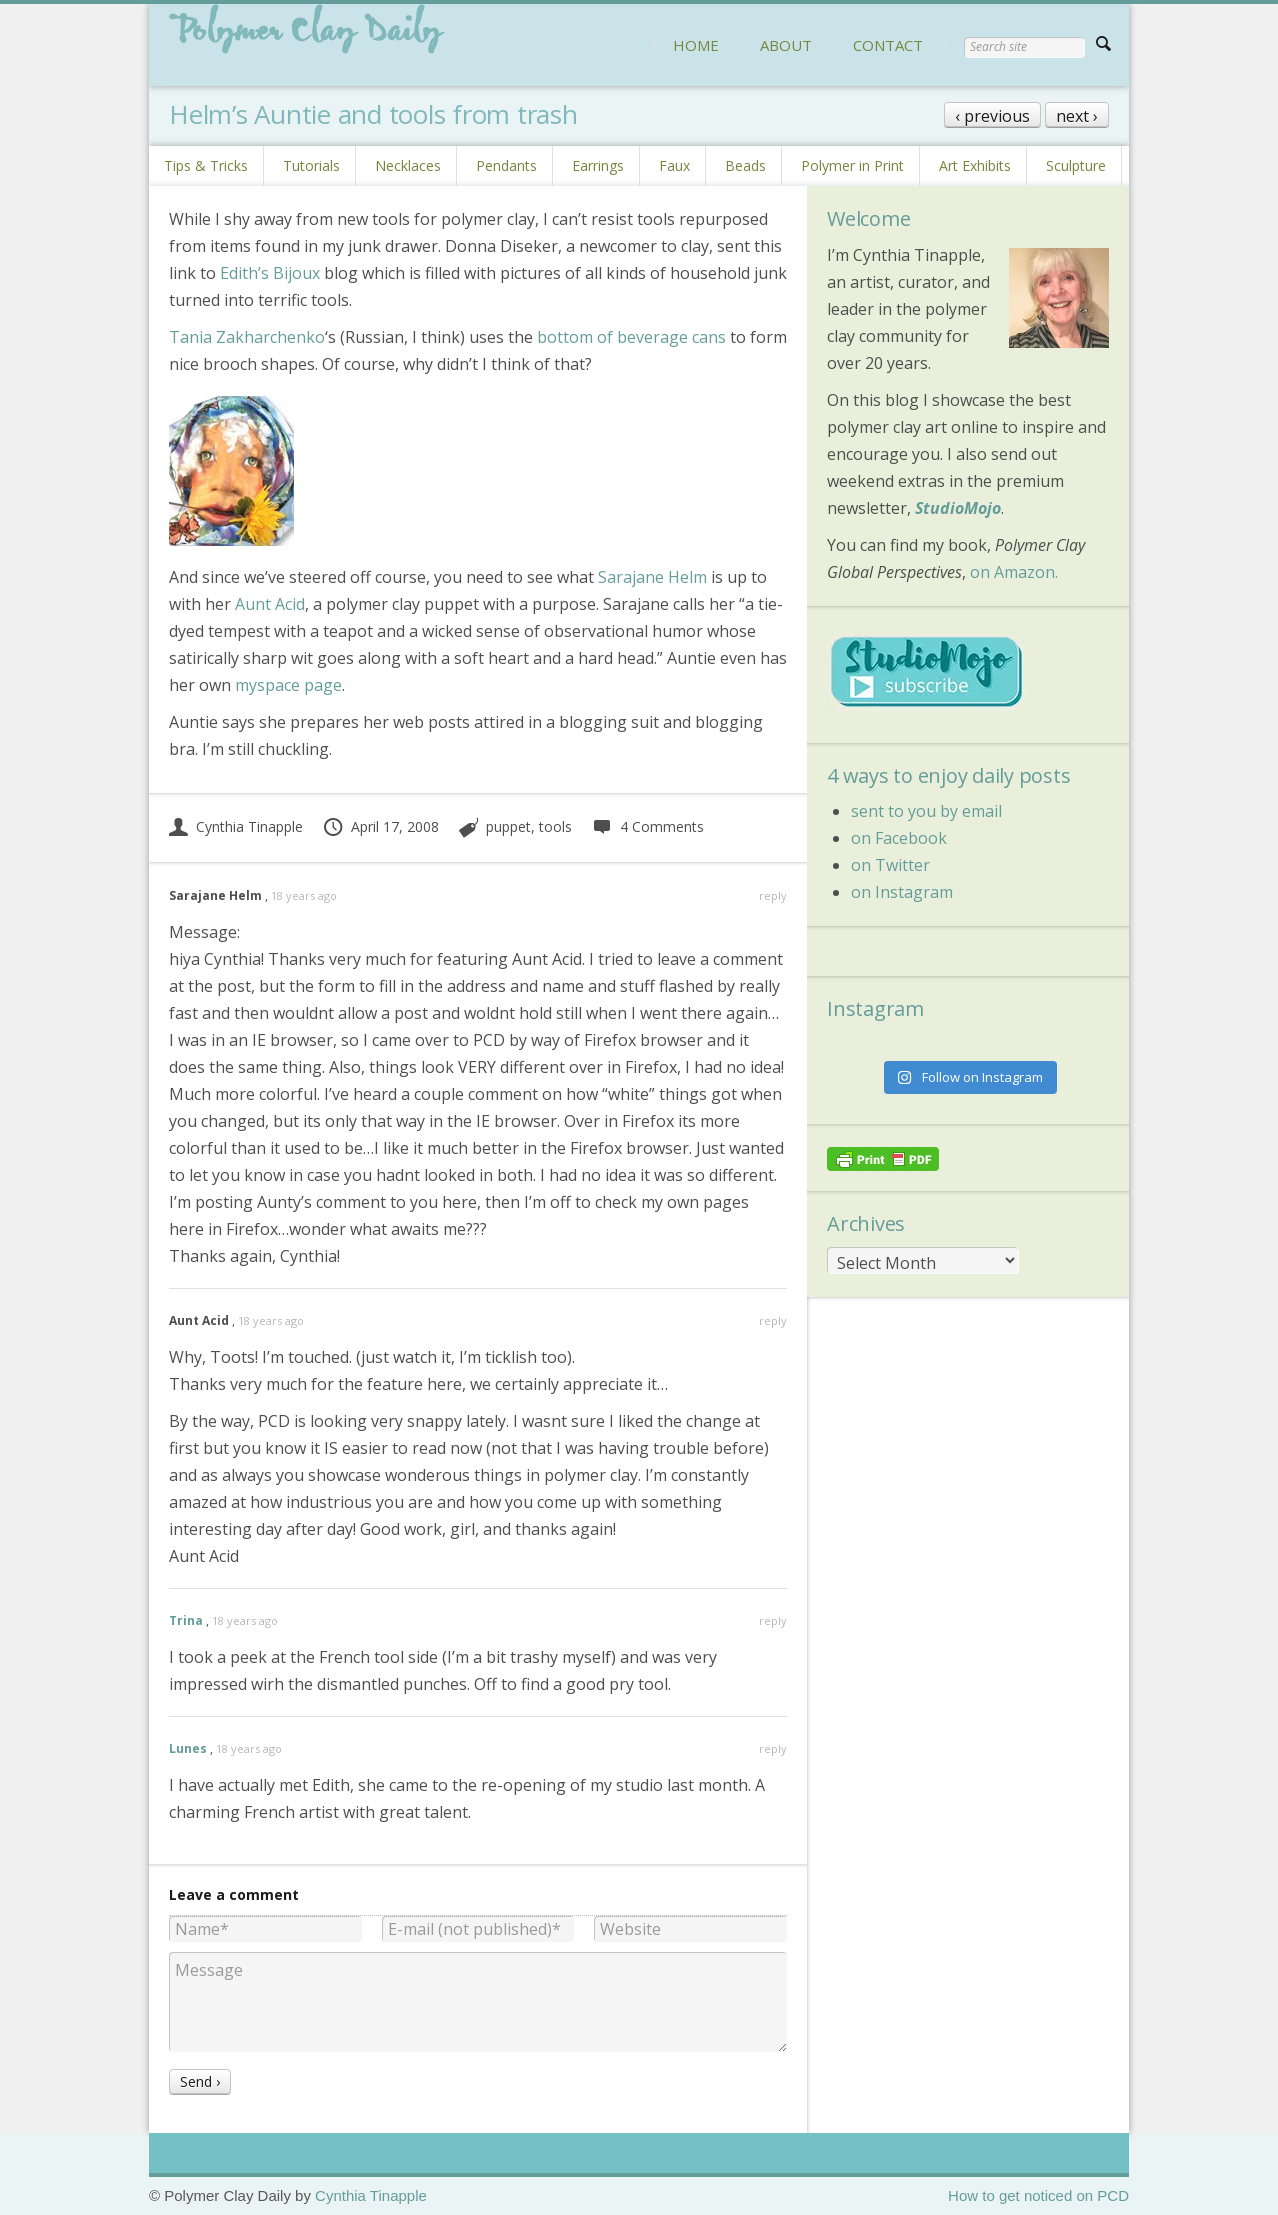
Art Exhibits (975, 165)
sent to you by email (926, 811)
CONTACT (888, 45)
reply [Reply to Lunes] (773, 1748)
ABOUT (786, 45)
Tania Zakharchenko (247, 337)
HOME (696, 45)
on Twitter (890, 865)
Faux (674, 165)
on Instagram (902, 892)
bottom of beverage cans (631, 337)
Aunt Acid (270, 604)
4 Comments (647, 826)
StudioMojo (958, 508)
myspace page (288, 685)
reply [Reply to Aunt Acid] (773, 1320)
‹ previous (992, 116)
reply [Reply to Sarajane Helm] (773, 895)
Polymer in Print (852, 165)
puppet (508, 826)
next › (1077, 116)
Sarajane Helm (652, 577)
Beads (745, 165)
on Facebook (899, 838)
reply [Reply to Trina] (773, 1620)
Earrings (598, 165)
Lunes (188, 1748)
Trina (186, 1620)
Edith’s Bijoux (270, 273)
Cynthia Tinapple (236, 826)
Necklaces (408, 165)
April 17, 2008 (380, 826)
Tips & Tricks (206, 165)
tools (555, 826)
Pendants (506, 165)
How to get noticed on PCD (1038, 2195)
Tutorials (311, 165)
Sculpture (1076, 165)
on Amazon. (1014, 572)
